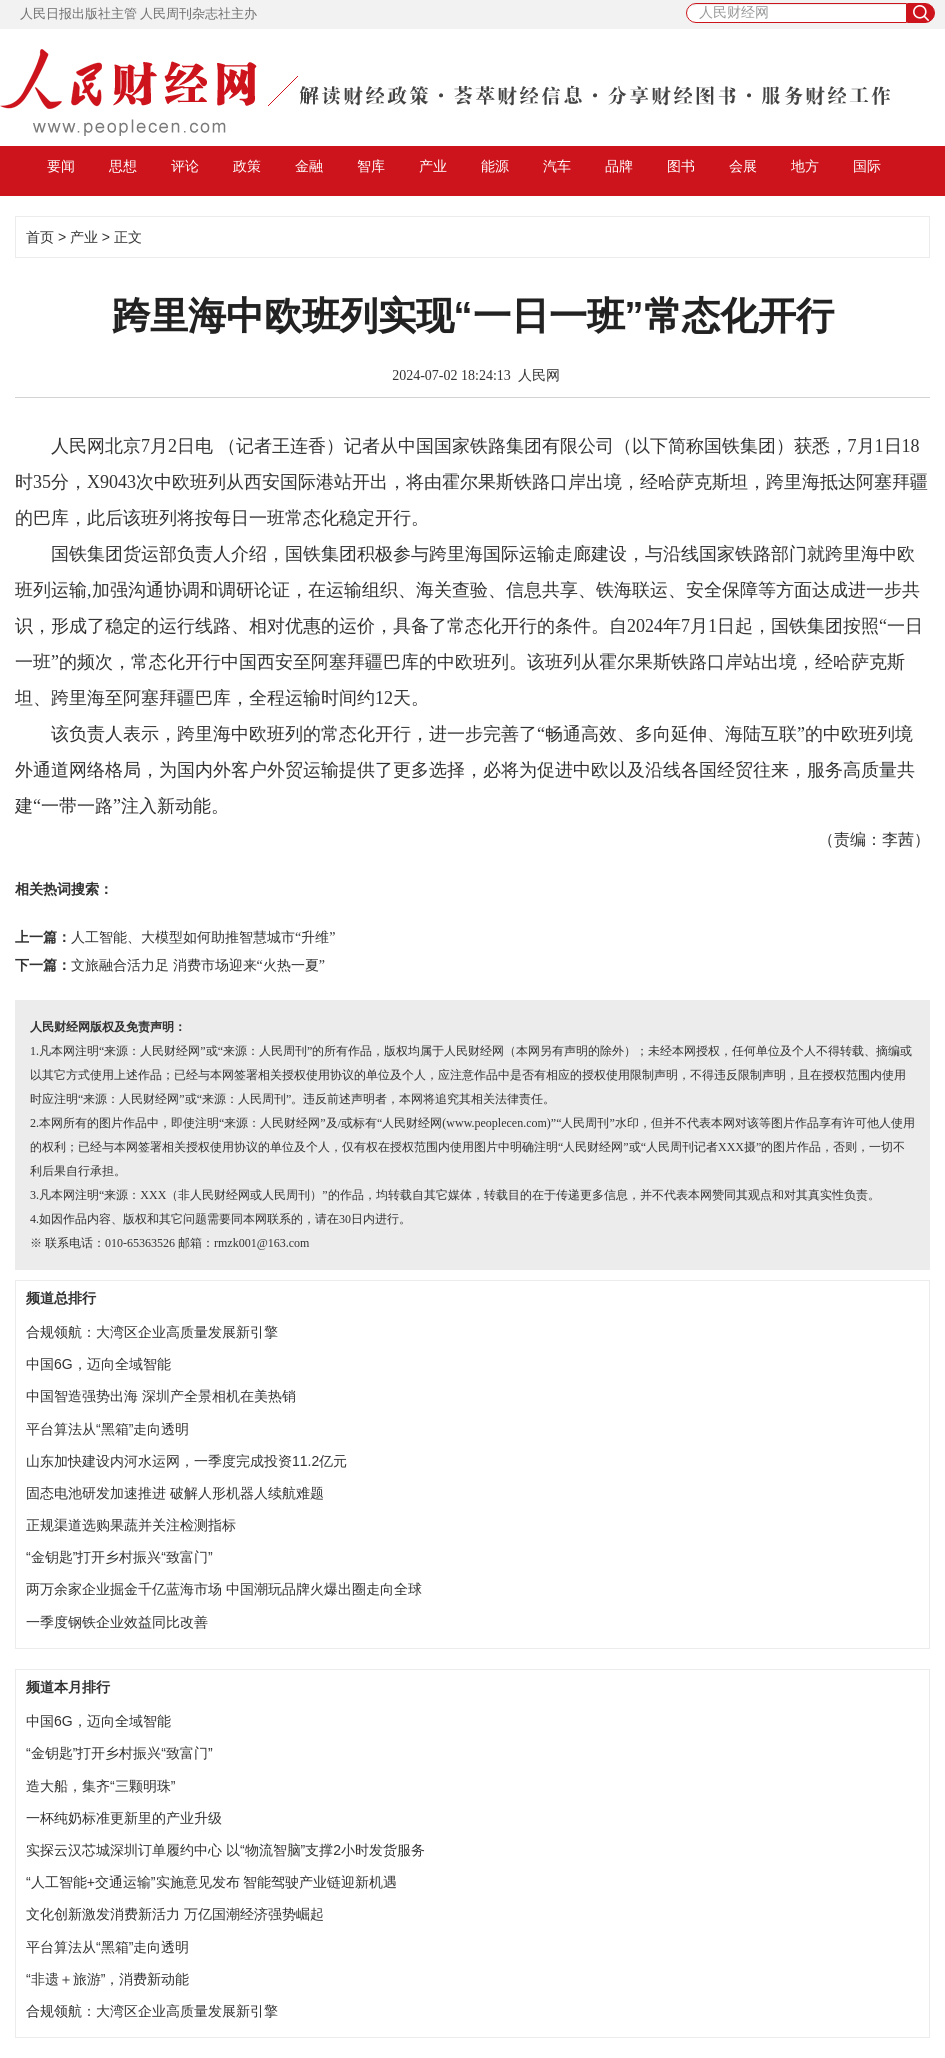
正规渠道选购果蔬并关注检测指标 (131, 1525)
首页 (40, 237)
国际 (867, 166)
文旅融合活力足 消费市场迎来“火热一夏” (198, 965)
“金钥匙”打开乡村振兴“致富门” (119, 1557)
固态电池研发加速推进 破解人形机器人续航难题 (175, 1493)
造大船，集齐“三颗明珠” (100, 1786)
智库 (371, 166)
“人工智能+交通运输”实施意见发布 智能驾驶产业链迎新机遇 (211, 1882)
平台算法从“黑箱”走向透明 (107, 1429)
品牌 (619, 166)
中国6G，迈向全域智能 (98, 1364)
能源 (495, 166)
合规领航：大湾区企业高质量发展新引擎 (152, 1332)
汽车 (557, 166)
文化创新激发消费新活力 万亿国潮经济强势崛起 (175, 1914)
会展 (743, 166)
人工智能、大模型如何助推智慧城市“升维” (203, 937)
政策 (247, 166)
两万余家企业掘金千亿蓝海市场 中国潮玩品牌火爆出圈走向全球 (224, 1589)
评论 (185, 166)
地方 (805, 166)
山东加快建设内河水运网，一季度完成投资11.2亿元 (186, 1461)
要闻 (61, 166)
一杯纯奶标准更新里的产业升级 (124, 1818)
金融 (309, 166)
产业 (433, 166)
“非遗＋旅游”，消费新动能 (107, 1979)
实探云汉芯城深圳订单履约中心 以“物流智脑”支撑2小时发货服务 (225, 1850)
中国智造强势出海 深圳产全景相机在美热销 (161, 1396)
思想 (123, 166)
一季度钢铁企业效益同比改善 (117, 1622)
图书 (681, 166)
